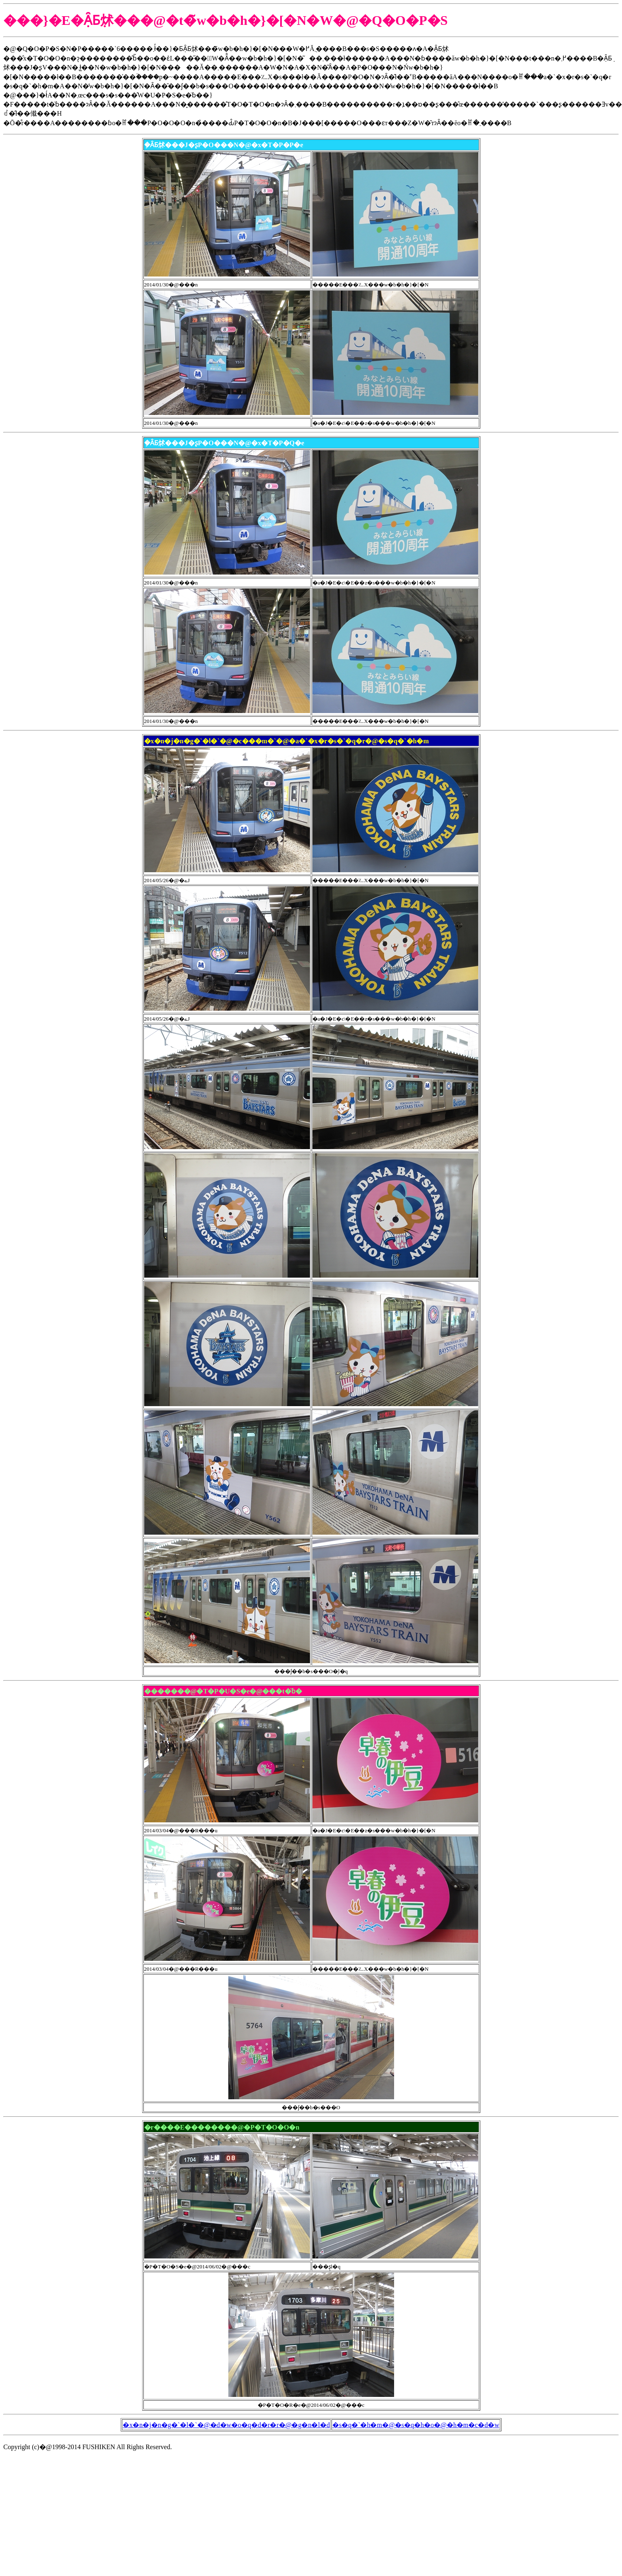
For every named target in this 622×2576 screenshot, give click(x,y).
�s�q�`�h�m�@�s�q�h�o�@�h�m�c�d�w (415, 2424)
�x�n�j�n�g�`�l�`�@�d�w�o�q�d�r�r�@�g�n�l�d (226, 2424)
